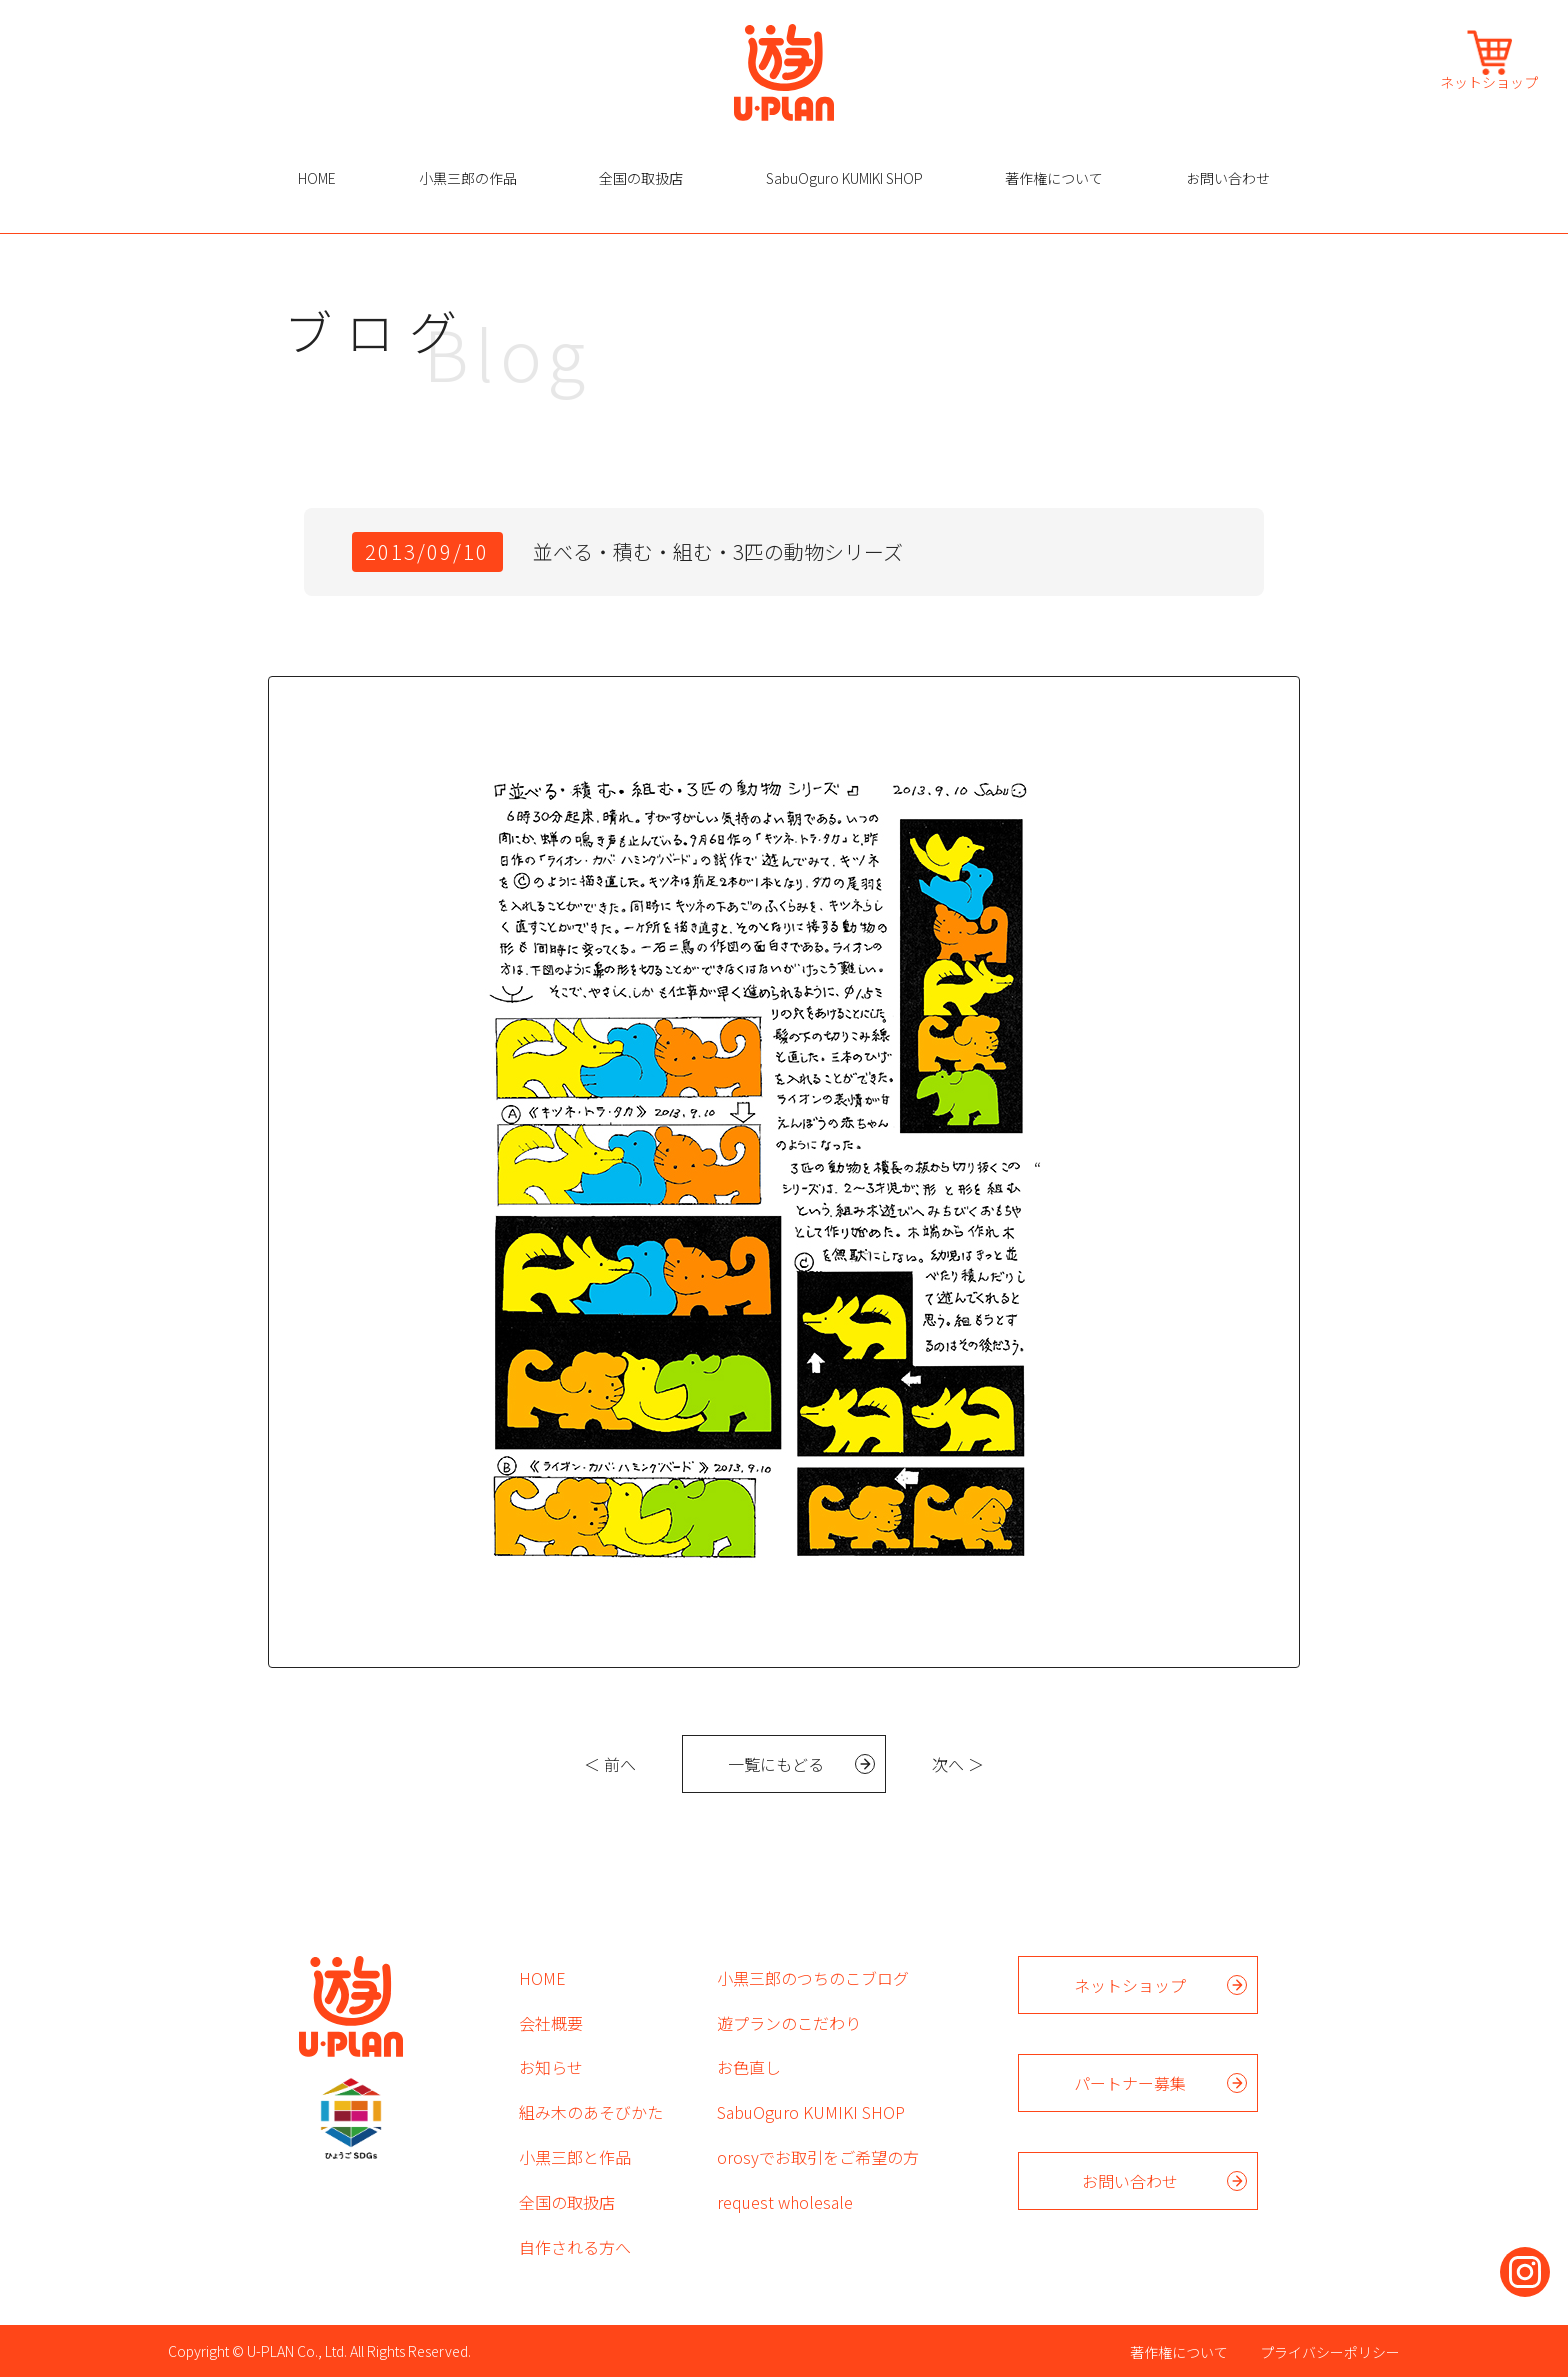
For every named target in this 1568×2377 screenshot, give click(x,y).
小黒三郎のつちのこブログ (813, 1978)
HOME (317, 178)
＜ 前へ (610, 1764)
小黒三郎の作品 (468, 178)
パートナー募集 (1130, 2083)
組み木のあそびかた (591, 2112)
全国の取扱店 (641, 178)
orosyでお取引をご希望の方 (818, 2157)
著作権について (1054, 178)
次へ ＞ (958, 1764)
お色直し (749, 2067)
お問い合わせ (1228, 178)
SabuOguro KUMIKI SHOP (844, 178)
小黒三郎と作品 (575, 2157)
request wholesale (785, 2202)
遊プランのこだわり (789, 2023)
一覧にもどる (776, 1764)
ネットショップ (1489, 80)
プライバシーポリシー (1330, 2352)
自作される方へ (575, 2247)
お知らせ (551, 2067)
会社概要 (551, 2023)
